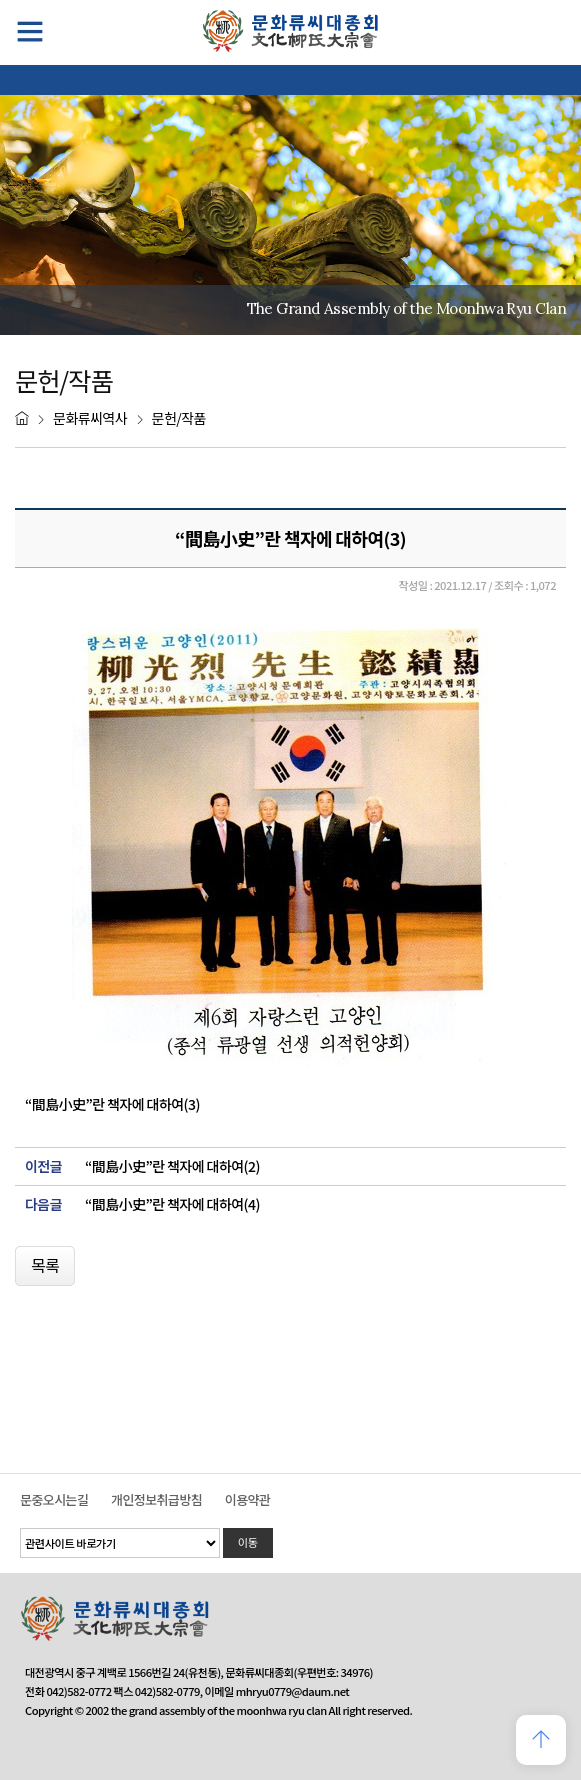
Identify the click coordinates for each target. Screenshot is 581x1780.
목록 (45, 1265)
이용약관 (248, 1499)
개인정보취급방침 (156, 1499)
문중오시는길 (54, 1499)
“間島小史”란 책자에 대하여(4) (172, 1204)
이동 (248, 1542)
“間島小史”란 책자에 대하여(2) (172, 1166)
